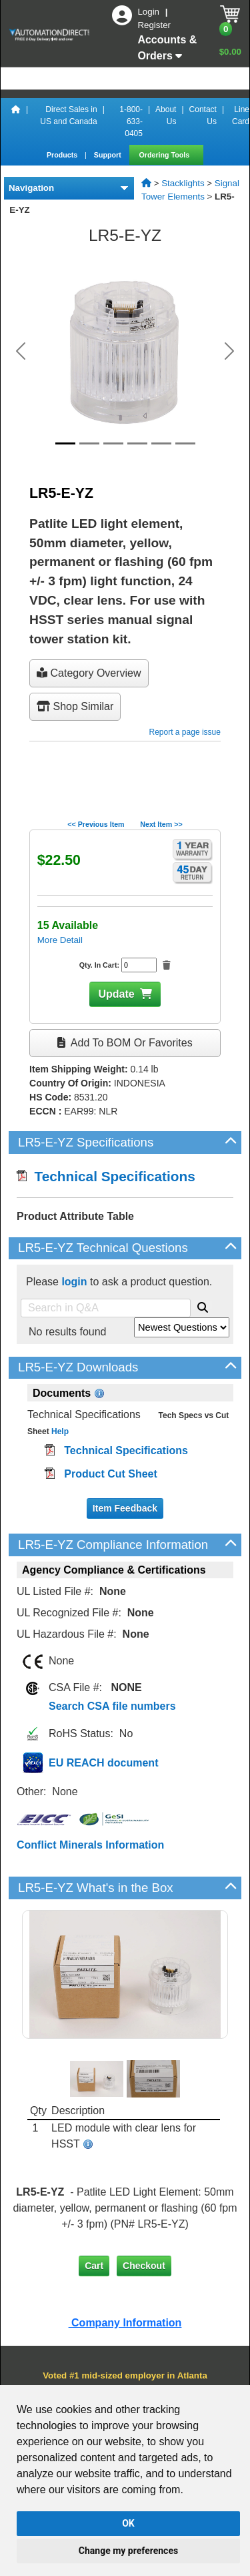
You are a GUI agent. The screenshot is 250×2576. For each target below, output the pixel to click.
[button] (20, 351)
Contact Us (203, 115)
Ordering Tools (165, 155)
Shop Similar (75, 706)
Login (149, 12)
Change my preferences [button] (128, 2550)
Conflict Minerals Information (90, 1845)
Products (63, 155)
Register (154, 25)
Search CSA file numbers (112, 1706)
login (74, 1281)
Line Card (240, 115)
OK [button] (128, 2523)
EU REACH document (103, 1762)
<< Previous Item (95, 824)
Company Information (125, 2322)
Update (116, 994)
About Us (165, 115)
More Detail (60, 940)
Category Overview (89, 673)
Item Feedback (125, 1508)
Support (108, 155)
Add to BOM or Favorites (124, 1042)
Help (59, 1431)
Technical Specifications (106, 1176)
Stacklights (182, 183)
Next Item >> (161, 824)
